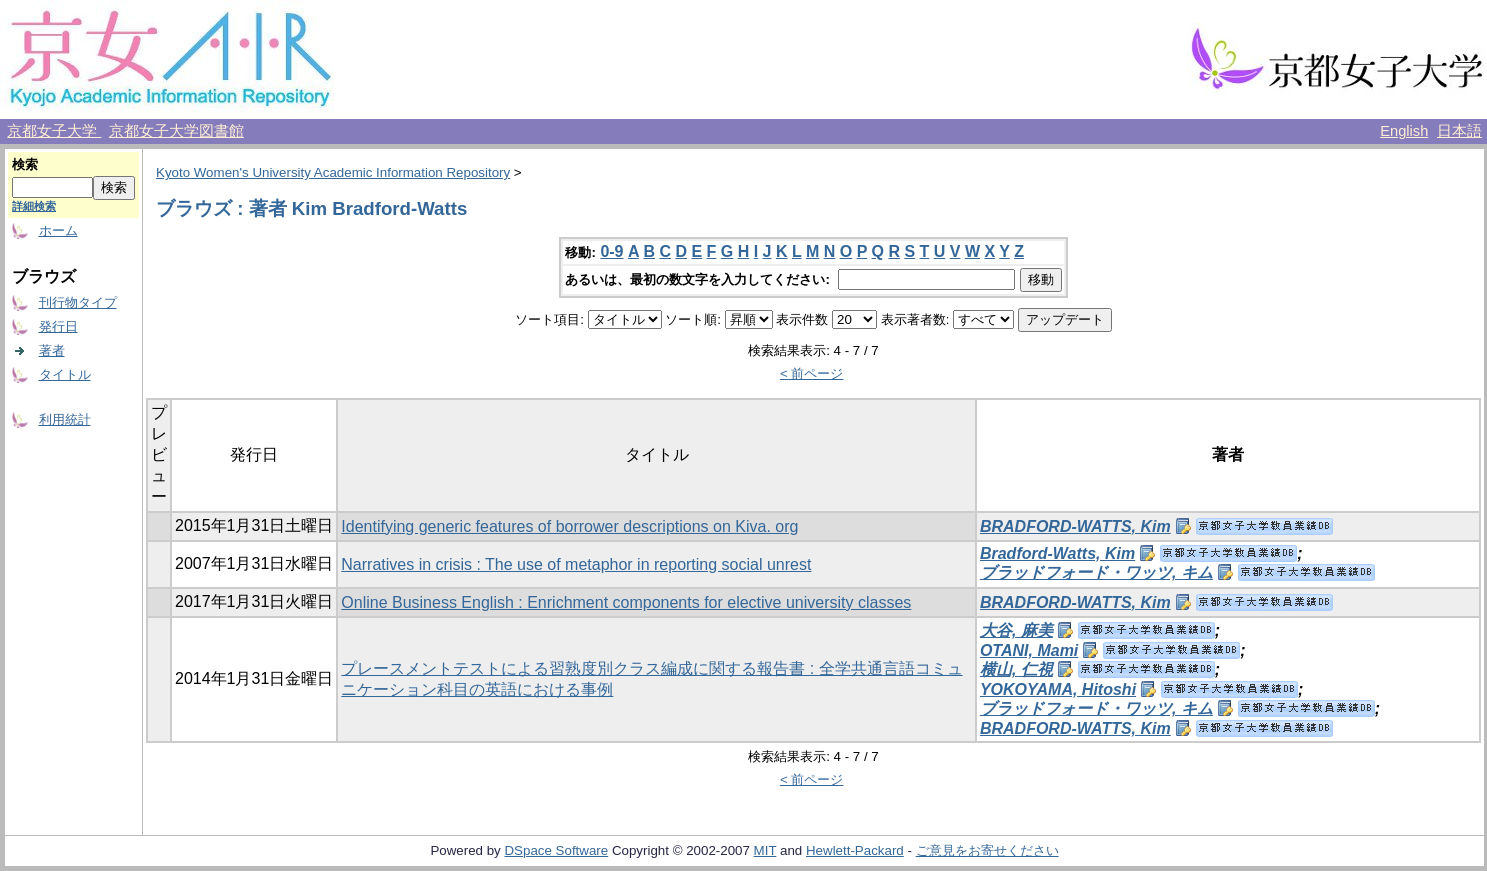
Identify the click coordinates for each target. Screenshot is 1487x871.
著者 (52, 350)
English (1404, 131)
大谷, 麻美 (1016, 630)
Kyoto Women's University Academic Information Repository (333, 172)
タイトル (65, 374)
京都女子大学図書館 (176, 131)
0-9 (611, 251)
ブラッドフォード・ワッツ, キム (1096, 572)
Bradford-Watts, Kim (1057, 553)
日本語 (1459, 131)
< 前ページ (812, 373)
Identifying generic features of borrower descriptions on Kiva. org (569, 526)
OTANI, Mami (1029, 650)
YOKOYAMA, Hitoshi (1058, 689)
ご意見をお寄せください (987, 850)
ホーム (58, 230)
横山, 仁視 (1016, 669)
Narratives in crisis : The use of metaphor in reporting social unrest (576, 564)
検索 (25, 164)
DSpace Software (556, 850)
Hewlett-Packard (855, 850)
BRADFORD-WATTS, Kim (1075, 526)
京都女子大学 (54, 131)
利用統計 (65, 419)
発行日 (58, 326)
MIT (765, 850)
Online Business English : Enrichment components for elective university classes (626, 602)
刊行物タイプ (78, 302)
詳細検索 (34, 206)
